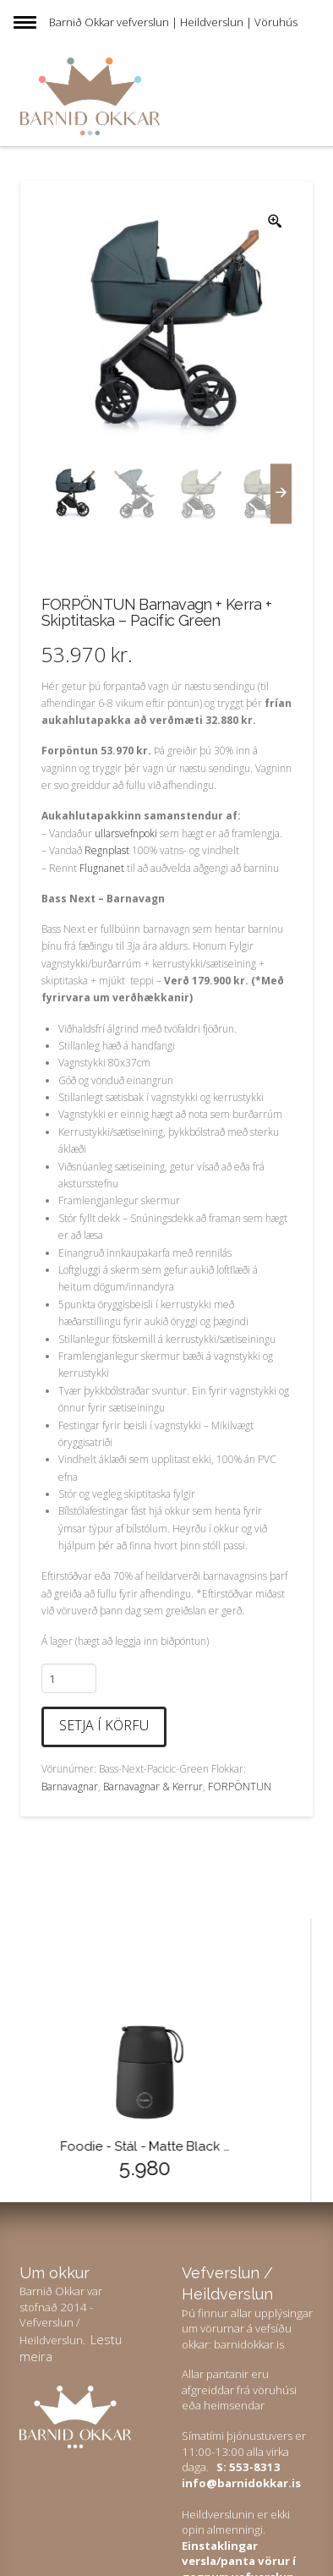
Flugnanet (101, 868)
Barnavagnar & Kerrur (153, 1786)
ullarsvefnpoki (126, 833)
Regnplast (107, 850)
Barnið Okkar (81, 22)
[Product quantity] (68, 1677)
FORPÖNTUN (239, 1786)
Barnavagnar (69, 1786)
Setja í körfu (104, 1725)
